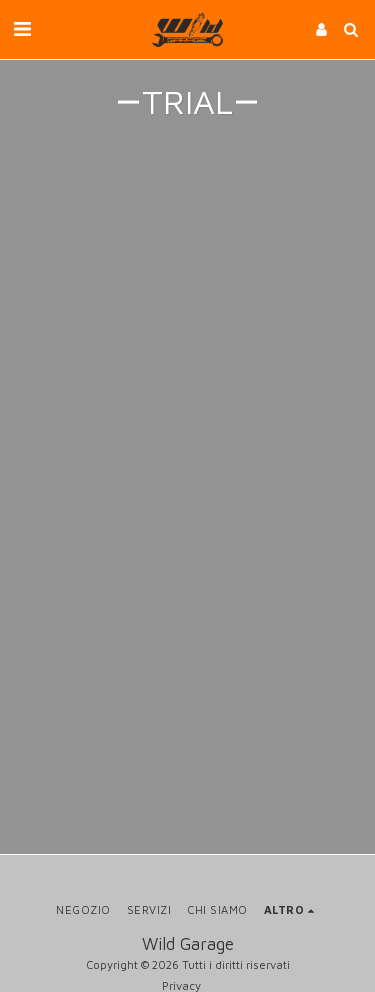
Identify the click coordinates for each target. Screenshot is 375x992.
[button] (22, 28)
